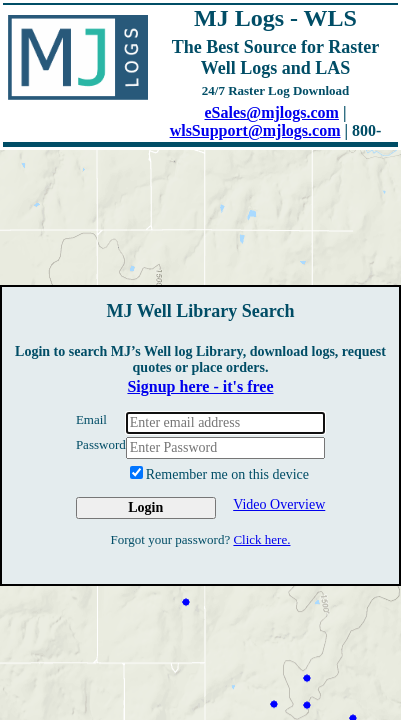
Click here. (261, 539)
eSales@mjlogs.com (272, 112)
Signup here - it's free (200, 386)
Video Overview (279, 504)
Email (91, 419)
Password (101, 444)
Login (145, 507)
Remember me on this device (219, 474)
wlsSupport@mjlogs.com (255, 130)
